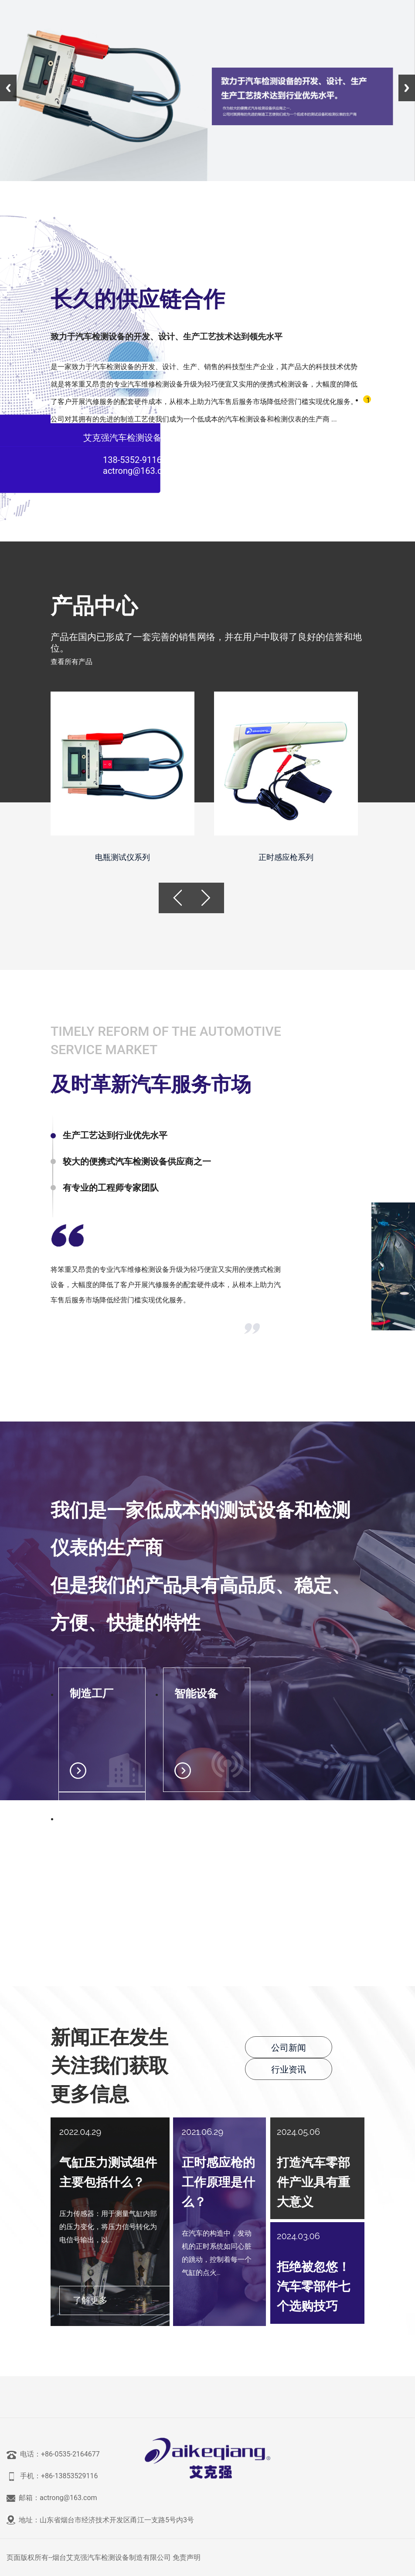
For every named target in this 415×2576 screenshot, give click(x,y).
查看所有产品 (71, 662)
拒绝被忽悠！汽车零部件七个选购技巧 (313, 2286)
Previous (8, 88)
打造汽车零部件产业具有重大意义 (313, 2182)
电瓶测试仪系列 (122, 857)
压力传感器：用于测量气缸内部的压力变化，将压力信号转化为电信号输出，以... (108, 2226)
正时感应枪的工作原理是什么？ (218, 2182)
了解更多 (90, 2300)
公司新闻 (288, 2047)
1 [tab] (368, 399)
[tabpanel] (204, 357)
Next (406, 88)
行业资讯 (288, 2069)
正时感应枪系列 (286, 857)
